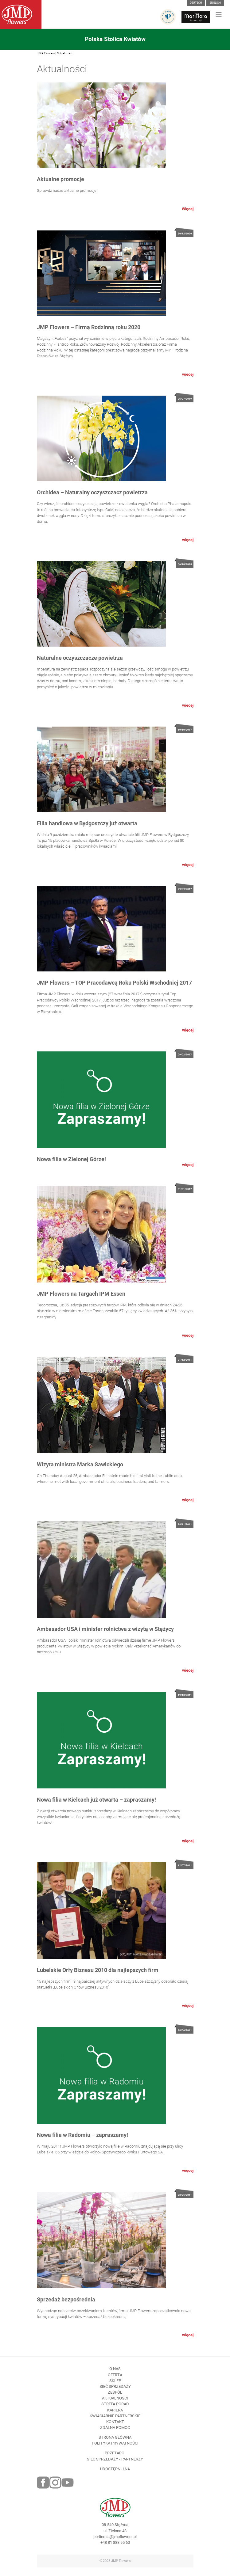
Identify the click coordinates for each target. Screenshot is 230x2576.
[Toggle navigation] (218, 14)
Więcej (187, 209)
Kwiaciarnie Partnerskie (115, 2426)
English (215, 2)
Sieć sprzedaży (115, 2397)
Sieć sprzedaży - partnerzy (115, 2470)
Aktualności (64, 53)
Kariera (115, 2420)
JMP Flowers (46, 53)
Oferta (115, 2385)
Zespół (115, 2403)
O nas (115, 2379)
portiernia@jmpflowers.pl (115, 2547)
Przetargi (115, 2464)
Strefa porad (115, 2415)
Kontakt (115, 2432)
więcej (187, 385)
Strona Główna (115, 2448)
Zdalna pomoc (115, 2438)
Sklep (115, 2391)
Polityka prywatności (115, 2454)
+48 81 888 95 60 (115, 2553)
